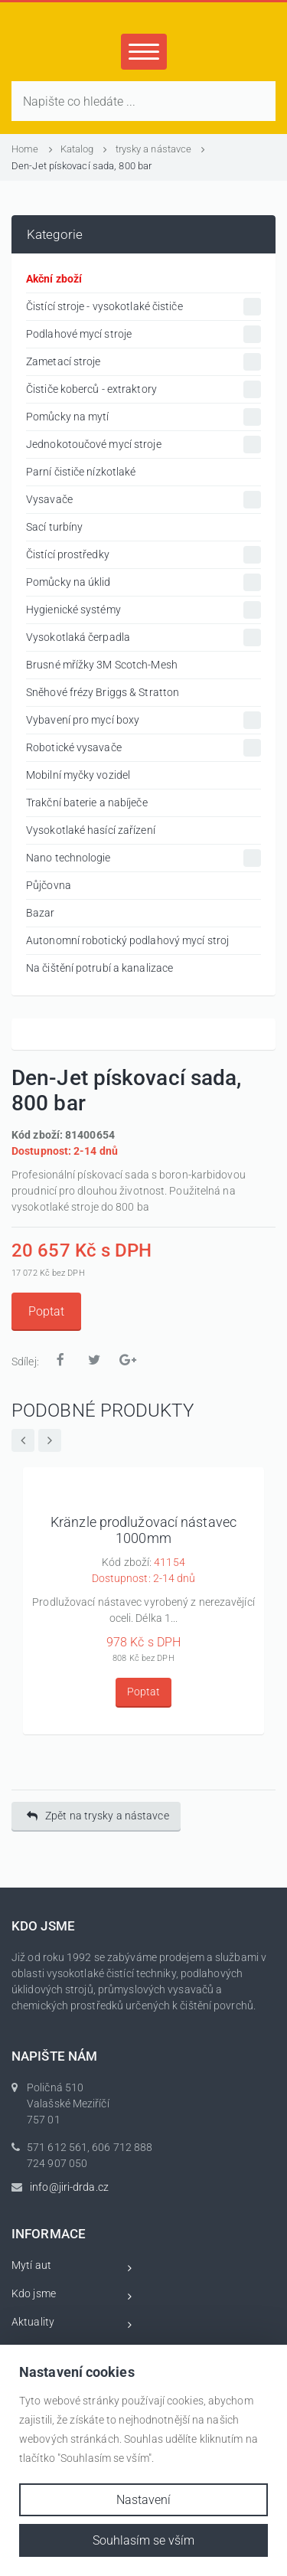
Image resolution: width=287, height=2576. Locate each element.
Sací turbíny (54, 527)
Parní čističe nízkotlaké (80, 472)
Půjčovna (48, 885)
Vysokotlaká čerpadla (143, 637)
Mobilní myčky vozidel (78, 775)
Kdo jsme (71, 2296)
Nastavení (143, 2500)
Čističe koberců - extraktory (143, 389)
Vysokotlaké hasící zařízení (90, 830)
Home (32, 149)
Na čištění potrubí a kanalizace (99, 968)
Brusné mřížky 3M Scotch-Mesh (102, 665)
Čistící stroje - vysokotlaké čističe (143, 306)
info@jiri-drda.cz (69, 2187)
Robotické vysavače (143, 748)
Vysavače (143, 499)
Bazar (40, 913)
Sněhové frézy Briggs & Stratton (102, 692)
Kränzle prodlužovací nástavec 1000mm (143, 1530)
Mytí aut (71, 2268)
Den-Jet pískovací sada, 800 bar (81, 166)
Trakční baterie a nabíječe (87, 802)
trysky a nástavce (161, 149)
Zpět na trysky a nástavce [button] (98, 1816)
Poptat (46, 1311)
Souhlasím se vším (143, 2540)
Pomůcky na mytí (143, 417)
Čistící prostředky (143, 555)
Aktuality (71, 2324)
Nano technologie (143, 858)
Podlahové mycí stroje (143, 334)
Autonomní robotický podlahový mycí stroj (127, 940)
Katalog (84, 149)
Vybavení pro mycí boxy (143, 720)
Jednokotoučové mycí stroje (143, 444)
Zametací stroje (143, 362)
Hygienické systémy (143, 610)
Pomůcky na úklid (143, 582)
